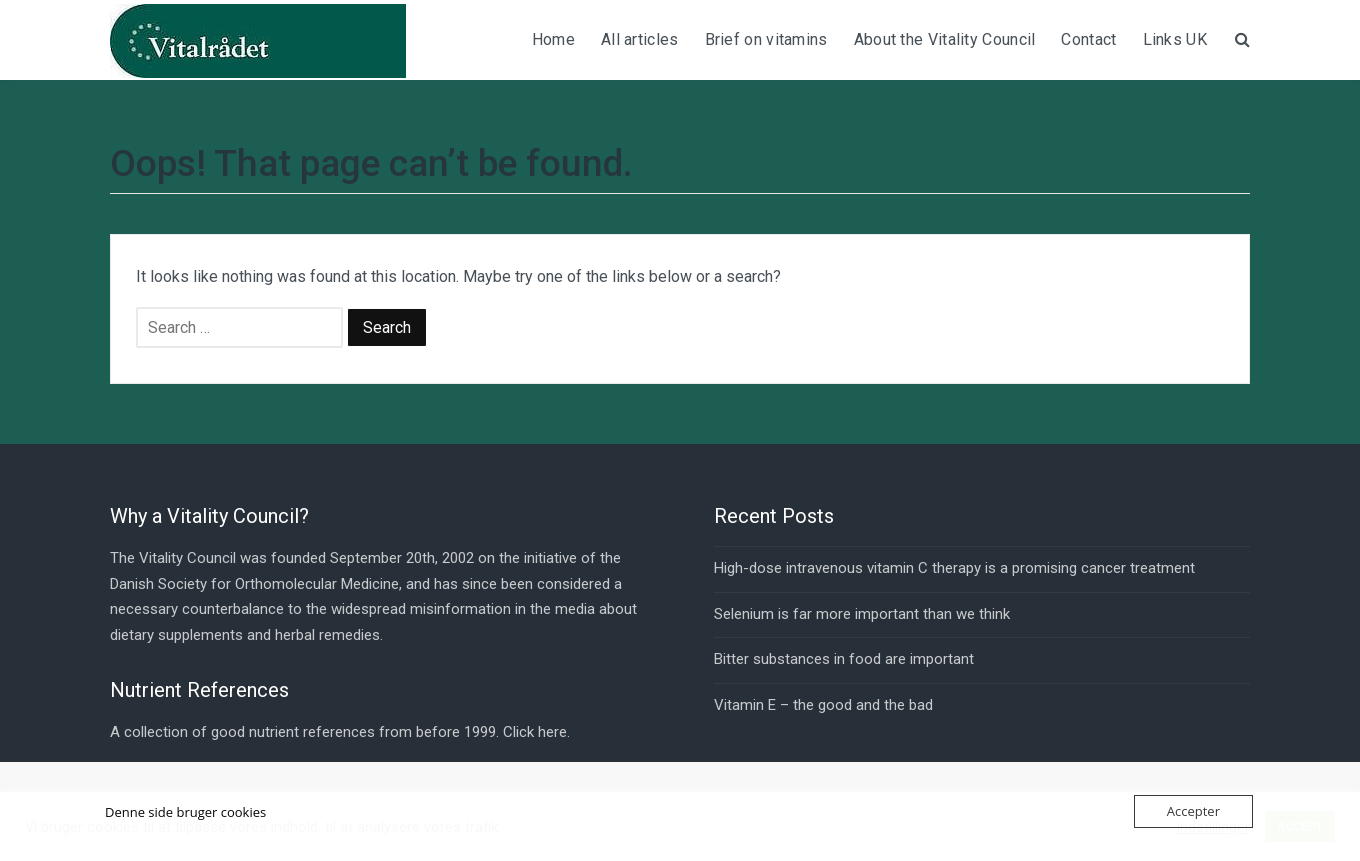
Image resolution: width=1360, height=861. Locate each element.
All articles (640, 39)
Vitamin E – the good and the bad (823, 705)
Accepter (1193, 811)
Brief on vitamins (766, 39)
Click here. (536, 732)
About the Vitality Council (945, 39)
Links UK (1175, 39)
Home (553, 39)
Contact (1088, 39)
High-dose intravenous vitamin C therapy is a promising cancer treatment (954, 568)
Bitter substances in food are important (844, 659)
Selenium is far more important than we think (862, 614)
